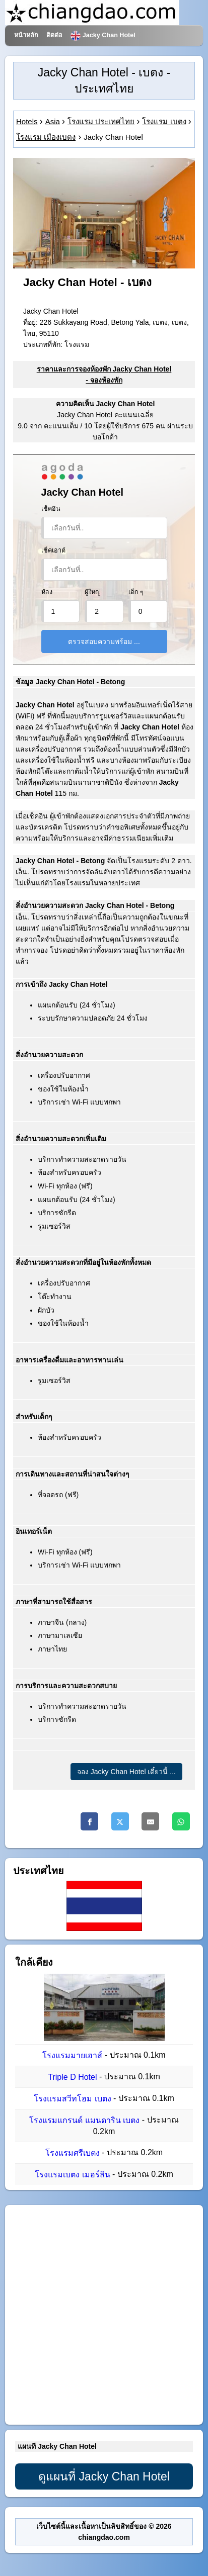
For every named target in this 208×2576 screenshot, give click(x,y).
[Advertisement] (104, 2315)
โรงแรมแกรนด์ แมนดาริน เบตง (84, 2121)
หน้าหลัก (26, 35)
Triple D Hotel (72, 2077)
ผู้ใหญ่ (93, 592)
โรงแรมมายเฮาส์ (72, 2055)
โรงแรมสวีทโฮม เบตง (72, 2098)
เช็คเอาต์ (53, 550)
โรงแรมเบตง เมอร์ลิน (72, 2174)
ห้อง (46, 592)
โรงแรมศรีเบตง (72, 2153)
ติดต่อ (54, 35)
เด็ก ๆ (136, 592)
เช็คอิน (50, 508)
